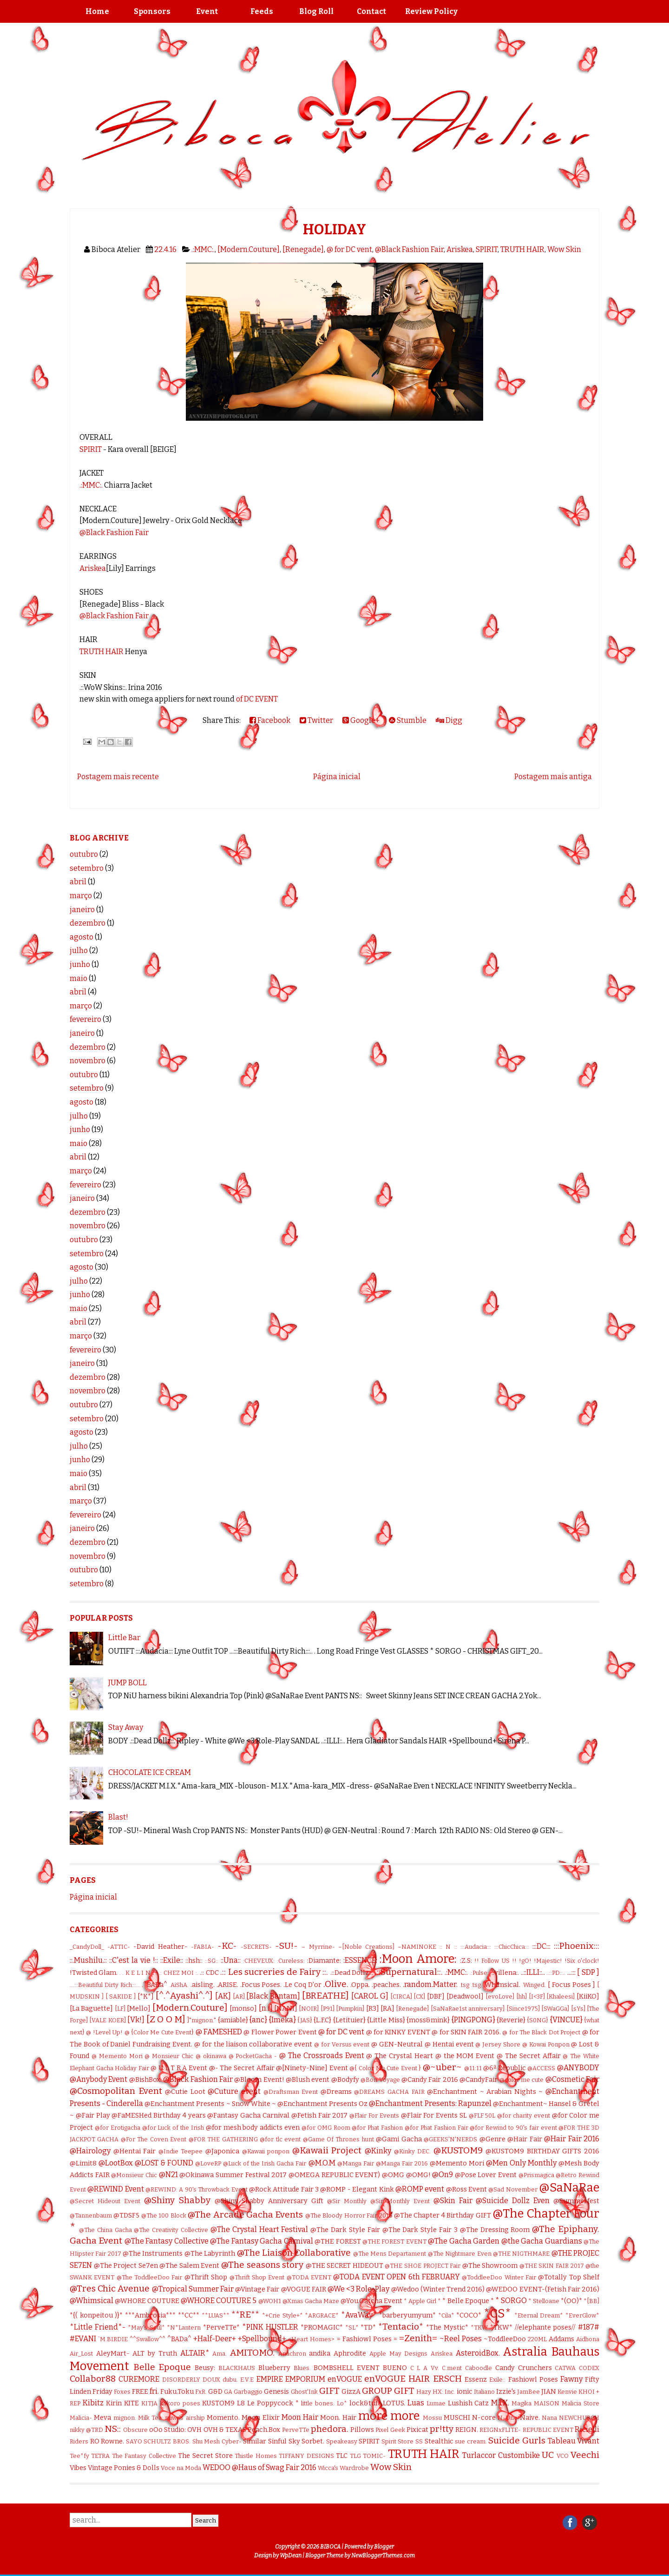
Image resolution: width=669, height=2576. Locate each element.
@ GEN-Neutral (397, 2044)
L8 (241, 2403)
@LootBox (115, 2163)
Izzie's (506, 2392)
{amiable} (233, 2020)
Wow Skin (564, 249)
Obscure (135, 2429)
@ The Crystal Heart (399, 2056)
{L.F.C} (322, 2020)
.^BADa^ (154, 1985)
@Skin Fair (452, 2200)
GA (228, 2391)
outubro (84, 854)
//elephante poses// (545, 2327)
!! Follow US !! (495, 1960)
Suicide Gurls (516, 2440)
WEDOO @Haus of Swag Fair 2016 (259, 2467)
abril (78, 881)
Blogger (384, 2546)
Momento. (223, 2418)
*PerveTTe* (221, 2327)
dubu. (230, 2379)
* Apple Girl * (422, 2301)
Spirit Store (397, 2441)
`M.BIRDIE (113, 2339)
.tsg (464, 1984)
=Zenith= (418, 2338)
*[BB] (591, 2301)
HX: (438, 2391)
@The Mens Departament (389, 2253)
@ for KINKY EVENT (398, 2032)
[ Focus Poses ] (571, 1985)
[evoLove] (499, 1996)
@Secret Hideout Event (105, 2201)
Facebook (269, 720)
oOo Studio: (167, 2430)
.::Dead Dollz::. (351, 1973)
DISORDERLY (181, 2379)
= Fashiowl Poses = (367, 2339)
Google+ (361, 720)
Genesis (276, 2392)
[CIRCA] (401, 1996)
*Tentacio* (400, 2326)
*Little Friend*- (97, 2327)
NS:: (113, 2429)
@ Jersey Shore (497, 2044)
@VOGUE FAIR (303, 2289)
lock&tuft (364, 2403)
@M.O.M (321, 2163)
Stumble (407, 720)
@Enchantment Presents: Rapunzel (430, 2103)
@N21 (168, 2174)
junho (80, 964)
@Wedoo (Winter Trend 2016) (438, 2289)
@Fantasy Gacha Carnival (248, 2115)
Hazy (423, 2391)
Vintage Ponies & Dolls (123, 2468)
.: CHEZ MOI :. (178, 1972)
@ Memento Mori (117, 2056)
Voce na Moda (181, 2467)
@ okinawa (211, 2056)
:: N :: (448, 1946)
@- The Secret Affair (242, 2068)
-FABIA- (202, 1946)
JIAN (548, 2392)
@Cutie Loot (185, 2092)
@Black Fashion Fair (409, 249)
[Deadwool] (465, 1996)
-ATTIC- (118, 1946)
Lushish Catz (468, 2403)
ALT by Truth (154, 2353)
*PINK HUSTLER (270, 2327)
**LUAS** (216, 2315)
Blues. (302, 2367)
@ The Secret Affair (529, 2056)
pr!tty (441, 2429)
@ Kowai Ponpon (546, 2044)
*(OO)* (571, 2301)
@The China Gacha (105, 2229)
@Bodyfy (345, 2080)
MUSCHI (457, 2418)
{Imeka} (282, 2019)
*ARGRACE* (322, 2315)
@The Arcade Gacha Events (245, 2214)
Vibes (78, 2468)
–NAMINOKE (417, 1946)
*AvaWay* (359, 2315)
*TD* (368, 2327)
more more (389, 2416)
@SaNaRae (569, 2187)
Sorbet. (313, 2441)
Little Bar (124, 1637)
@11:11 (473, 2068)
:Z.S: (466, 1961)
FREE (140, 2392)
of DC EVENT (257, 699)
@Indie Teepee (180, 2151)
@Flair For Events (374, 2115)
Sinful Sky (284, 2441)
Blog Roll (316, 11)
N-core (484, 2418)
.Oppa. (360, 1985)
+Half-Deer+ (214, 2338)
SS (419, 2441)
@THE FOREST (338, 2241)
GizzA (351, 2392)
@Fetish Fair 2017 (319, 2115)
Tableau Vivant (574, 2441)
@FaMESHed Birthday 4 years (158, 2115)
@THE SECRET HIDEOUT (344, 2266)
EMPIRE (269, 2379)
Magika (521, 2403)
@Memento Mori (457, 2163)
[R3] (372, 2009)
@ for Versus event (341, 2044)
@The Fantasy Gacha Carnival (261, 2241)
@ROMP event (419, 2189)
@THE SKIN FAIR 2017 (551, 2265)
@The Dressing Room (495, 2230)
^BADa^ (179, 2339)
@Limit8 (83, 2163)
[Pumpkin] (350, 2008)
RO (94, 2441)
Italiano (484, 2391)
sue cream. (471, 2441)
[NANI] (285, 2009)
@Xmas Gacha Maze (310, 2301)
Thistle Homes (255, 2455)
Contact (371, 11)
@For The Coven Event (153, 2139)
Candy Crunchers (523, 2368)
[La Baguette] (91, 2009)
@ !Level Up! (104, 2032)
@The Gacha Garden (463, 2241)
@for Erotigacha (117, 2127)
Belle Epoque (162, 2367)
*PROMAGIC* (322, 2327)
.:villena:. (505, 1973)
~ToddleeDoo (505, 2339)
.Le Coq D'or (302, 1985)
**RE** (245, 2314)
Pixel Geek (390, 2429)
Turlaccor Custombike (500, 2455)
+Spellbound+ (262, 2338)
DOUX (211, 2379)
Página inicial (337, 776)
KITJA (149, 2403)
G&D (215, 2392)
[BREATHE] (325, 1995)
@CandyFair (478, 2080)
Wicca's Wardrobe (343, 2467)
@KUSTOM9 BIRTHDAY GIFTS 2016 (542, 2151)
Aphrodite (350, 2353)
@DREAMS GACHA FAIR (389, 2091)
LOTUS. (394, 2403)
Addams (561, 2339)
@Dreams (336, 2092)
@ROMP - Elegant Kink (357, 2189)
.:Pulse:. (480, 1972)
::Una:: (231, 1960)
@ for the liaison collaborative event (253, 2044)
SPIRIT (487, 249)
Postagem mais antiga (553, 776)
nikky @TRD (86, 2429)
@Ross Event (466, 2189)
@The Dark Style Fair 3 (420, 2230)
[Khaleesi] (560, 1996)
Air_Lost (81, 2353)
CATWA (565, 2367)
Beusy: (205, 2368)
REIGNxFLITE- (500, 2429)
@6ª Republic (504, 2068)
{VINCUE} (566, 2019)
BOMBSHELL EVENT (347, 2368)
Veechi (585, 2455)
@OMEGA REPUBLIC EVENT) (334, 2175)
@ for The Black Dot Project (541, 2032)
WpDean (291, 2555)
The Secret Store (205, 2456)
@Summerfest (576, 2201)
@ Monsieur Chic (168, 2056)
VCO (563, 2455)
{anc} (258, 2019)
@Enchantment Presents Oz (322, 2104)
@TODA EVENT (309, 2277)
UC (548, 2455)
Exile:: (497, 2379)
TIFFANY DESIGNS (306, 2455)
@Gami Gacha (398, 2139)
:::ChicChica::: (511, 1946)
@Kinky (378, 2150)
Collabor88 (93, 2378)
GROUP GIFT (388, 2390)
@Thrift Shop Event (257, 2277)
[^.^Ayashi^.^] (184, 1995)
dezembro (87, 923)
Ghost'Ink (304, 2391)
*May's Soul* (146, 2327)
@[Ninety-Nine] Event (312, 2068)
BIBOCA (330, 2546)
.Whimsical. (502, 1985)
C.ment (452, 2367)
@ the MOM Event (465, 2056)
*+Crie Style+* (282, 2315)
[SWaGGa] (555, 2008)
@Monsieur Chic (134, 2175)
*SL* (352, 2327)
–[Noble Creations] (366, 1946)
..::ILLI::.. (533, 1972)
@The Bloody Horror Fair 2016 (349, 2215)
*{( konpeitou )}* (96, 2315)
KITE (131, 2403)
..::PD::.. (555, 1972)
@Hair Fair (524, 2139)
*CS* (497, 2313)
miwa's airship (184, 2417)
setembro (87, 868)
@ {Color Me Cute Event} (159, 2032)
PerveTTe (295, 2429)
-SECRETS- (256, 1946)
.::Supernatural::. (409, 1972)
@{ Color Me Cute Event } (385, 2068)
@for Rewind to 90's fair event (513, 2127)
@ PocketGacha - (253, 2056)
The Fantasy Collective (144, 2455)
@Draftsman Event (290, 2091)
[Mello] (139, 2009)
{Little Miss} (386, 2020)
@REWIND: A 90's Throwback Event (196, 2189)
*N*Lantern (184, 2327)
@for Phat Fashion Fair (436, 2127)
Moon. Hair (338, 2418)
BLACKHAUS (236, 2367)
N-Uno (508, 2417)
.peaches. (386, 1985)
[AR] (239, 1996)
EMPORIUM (305, 2379)
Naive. (530, 2418)
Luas (415, 2402)
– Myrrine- (318, 1946)
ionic (464, 2392)
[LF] (120, 2008)
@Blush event (307, 2080)
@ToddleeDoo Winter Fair (499, 2277)
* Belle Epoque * (467, 2301)
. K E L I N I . (139, 1972)
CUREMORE (138, 2379)
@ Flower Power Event (279, 2032)
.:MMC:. (203, 249)
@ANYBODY (578, 2067)
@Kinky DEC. (412, 2151)
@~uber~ (442, 2067)
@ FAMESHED (219, 2031)
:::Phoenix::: (576, 1945)
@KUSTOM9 (458, 2150)
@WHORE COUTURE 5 (218, 2300)
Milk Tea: (150, 2417)
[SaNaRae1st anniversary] (468, 2008)
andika (319, 2353)
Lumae (436, 2403)
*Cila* (446, 2315)
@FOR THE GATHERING (223, 2139)
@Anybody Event (98, 2079)
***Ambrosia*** (150, 2315)
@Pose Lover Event (486, 2175)
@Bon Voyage (380, 2079)
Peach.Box (264, 2430)
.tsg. (476, 1984)
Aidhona (587, 2339)
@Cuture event (234, 2091)
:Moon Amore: (418, 1959)
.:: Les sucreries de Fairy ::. (274, 1972)
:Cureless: (291, 1960)
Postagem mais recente (118, 776)
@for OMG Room (326, 2127)
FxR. (201, 2391)
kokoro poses (180, 2403)
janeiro (82, 909)
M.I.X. (500, 2402)
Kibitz (93, 2402)
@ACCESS (541, 2068)
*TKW (479, 2327)
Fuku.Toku (177, 2392)
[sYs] (578, 2008)
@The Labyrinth (209, 2254)
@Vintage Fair (257, 2289)
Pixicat (417, 2430)
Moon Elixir (260, 2418)
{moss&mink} (428, 2020)
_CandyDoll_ (87, 1946)
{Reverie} (511, 2020)
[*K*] (146, 1996)
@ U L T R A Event (179, 2068)
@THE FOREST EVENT (394, 2241)
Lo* (342, 2403)
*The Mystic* (447, 2327)
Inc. (450, 2391)
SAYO (134, 2441)
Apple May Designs (398, 2353)
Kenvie (567, 2391)
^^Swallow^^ (147, 2339)
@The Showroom (490, 2266)
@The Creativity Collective (171, 2229)
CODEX (589, 2367)
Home (97, 11)
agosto (81, 937)
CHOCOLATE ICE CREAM (149, 1772)
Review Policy (431, 11)
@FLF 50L (482, 2115)
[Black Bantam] (273, 1996)
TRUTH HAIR (522, 249)
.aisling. (202, 1985)
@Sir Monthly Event (400, 2201)
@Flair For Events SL (434, 2115)
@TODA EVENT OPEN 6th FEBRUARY (396, 2276)
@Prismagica (536, 2175)
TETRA (100, 2455)
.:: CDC (209, 1973)
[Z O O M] (165, 2019)
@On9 (442, 2174)
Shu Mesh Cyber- (217, 2441)
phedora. (329, 2429)
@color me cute (521, 2079)
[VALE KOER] (107, 2020)
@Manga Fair (355, 2163)
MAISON (546, 2403)
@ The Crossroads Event (321, 2055)
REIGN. (466, 2430)
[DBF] (436, 1996)
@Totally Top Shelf (568, 2277)
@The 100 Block (163, 2215)
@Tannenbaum (91, 2215)
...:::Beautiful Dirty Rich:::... (105, 1984)
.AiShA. (179, 1984)
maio (78, 978)
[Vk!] (135, 2019)
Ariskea (459, 249)
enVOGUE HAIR (397, 2378)
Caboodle (478, 2367)
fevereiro (85, 1019)
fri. (154, 2391)
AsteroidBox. (478, 2353)
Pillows (362, 2430)
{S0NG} (537, 2020)
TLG (355, 2455)
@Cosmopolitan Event (116, 2091)
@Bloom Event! (259, 2080)
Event (207, 11)
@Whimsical (91, 2300)
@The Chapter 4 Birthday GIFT (442, 2215)
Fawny (571, 2379)
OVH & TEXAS (224, 2430)
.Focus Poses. (261, 1985)
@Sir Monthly (347, 2201)
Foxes (122, 2391)
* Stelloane (543, 2301)
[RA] (387, 2009)
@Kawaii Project (327, 2150)
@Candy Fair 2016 (429, 2080)
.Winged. (534, 1984)
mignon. (124, 2417)
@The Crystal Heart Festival (259, 2229)
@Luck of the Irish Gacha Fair (264, 2163)
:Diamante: (324, 1961)
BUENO (395, 2368)
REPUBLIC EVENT (548, 2429)
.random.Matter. (430, 1984)
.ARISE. (227, 1985)
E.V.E (247, 2379)
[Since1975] (523, 2008)
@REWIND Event (115, 2189)
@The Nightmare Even (460, 2253)
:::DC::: (541, 1946)
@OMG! (418, 2175)
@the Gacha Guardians (541, 2241)
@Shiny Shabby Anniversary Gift (269, 2201)
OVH (194, 2430)
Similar (254, 2441)
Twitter (316, 720)
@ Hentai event (449, 2044)
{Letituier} (349, 2020)
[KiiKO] (588, 1996)
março (81, 895)
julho (79, 950)
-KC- (227, 1945)
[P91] (327, 2008)
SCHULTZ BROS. (167, 2441)
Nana (549, 2417)
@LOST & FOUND (164, 2163)
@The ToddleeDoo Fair (150, 2277)
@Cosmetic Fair (572, 2079)
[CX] (419, 1996)
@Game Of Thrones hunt (338, 2139)
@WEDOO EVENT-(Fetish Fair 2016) (542, 2289)
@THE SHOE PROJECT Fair (422, 2265)
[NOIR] (309, 2008)
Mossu (432, 2417)
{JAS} (304, 2020)
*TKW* (501, 2327)
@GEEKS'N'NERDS (450, 2139)
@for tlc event (280, 2139)
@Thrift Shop (205, 2277)
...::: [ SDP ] (583, 1972)
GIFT (329, 2390)
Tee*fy (79, 2455)
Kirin (114, 2403)
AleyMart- (113, 2353)
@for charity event (523, 2115)
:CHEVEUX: (259, 1960)
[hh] (521, 1996)
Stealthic (439, 2441)
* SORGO (511, 2300)
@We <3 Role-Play (358, 2289)
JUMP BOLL (127, 1682)
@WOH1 (269, 2301)
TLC (342, 2456)
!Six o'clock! (581, 1960)
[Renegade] (303, 249)
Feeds (261, 11)
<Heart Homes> (311, 2339)
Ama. (219, 2353)
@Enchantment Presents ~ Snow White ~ (210, 2104)
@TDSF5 (126, 2215)
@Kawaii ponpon (266, 2151)
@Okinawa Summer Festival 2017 (233, 2175)
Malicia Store (580, 2403)
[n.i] (266, 2008)
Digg (449, 720)
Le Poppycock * (273, 2403)
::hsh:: (194, 1961)
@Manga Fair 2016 (402, 2163)
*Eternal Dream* (539, 2315)
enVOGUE (345, 2379)
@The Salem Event (189, 2266)
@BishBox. (145, 2080)
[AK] (223, 1996)
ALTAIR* (195, 2353)
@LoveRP (208, 2163)
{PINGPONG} (473, 2019)
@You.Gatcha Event (371, 2301)
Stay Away (125, 1727)
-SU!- (286, 1945)
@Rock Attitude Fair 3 (284, 2189)
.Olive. (335, 1984)
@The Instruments (153, 2254)
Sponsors (152, 11)
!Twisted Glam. (94, 1973)
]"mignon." (201, 2020)
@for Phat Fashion (377, 2127)
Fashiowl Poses (533, 2380)
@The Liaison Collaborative (294, 2252)
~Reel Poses (460, 2338)
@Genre (492, 2139)
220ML (537, 2339)
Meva (102, 2418)
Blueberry (274, 2368)
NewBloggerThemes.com (383, 2555)
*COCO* (468, 2315)
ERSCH (447, 2378)
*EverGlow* (582, 2315)
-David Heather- (160, 1947)
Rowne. (112, 2441)
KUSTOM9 (218, 2403)
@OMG (393, 2175)
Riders (79, 2441)
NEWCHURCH (579, 2417)
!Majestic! (548, 1960)
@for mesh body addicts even (253, 2128)
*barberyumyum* (407, 2315)
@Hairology (90, 2150)
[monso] (243, 2009)
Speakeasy (341, 2441)
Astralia (525, 2351)
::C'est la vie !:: (133, 1960)
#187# (588, 2327)
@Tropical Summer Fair (193, 2289)
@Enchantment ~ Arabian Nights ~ (485, 2092)
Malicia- (81, 2417)
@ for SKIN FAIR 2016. (466, 2032)
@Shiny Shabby (177, 2200)
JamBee (528, 2391)
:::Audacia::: (475, 1946)
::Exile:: (171, 1960)
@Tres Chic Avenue (110, 2288)
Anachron (292, 2353)
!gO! (525, 1960)
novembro (87, 1060)
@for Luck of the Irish (173, 2127)
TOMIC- (374, 2455)
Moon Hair (300, 2417)
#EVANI (83, 2338)
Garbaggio (248, 2391)
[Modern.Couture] (248, 249)
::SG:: (211, 1960)
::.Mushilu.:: (88, 1960)
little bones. (317, 2403)
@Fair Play (93, 2115)
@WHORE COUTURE (147, 2301)
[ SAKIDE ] (120, 1996)
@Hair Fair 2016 (571, 2138)
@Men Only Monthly (521, 2163)
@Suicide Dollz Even (513, 2200)
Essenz (476, 2380)
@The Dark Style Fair (345, 2230)
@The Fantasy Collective (167, 2241)
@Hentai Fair (134, 2151)
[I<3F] (537, 1996)
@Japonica (222, 2151)
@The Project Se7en (126, 2266)
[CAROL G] (369, 1996)
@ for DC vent (349, 249)
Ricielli (587, 2429)
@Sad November (512, 2189)
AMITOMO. (252, 2352)
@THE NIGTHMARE (521, 2253)
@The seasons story (262, 2264)
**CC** (188, 2315)
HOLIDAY (334, 229)
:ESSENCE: (360, 1960)
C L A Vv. (424, 2367)
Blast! (118, 1817)
